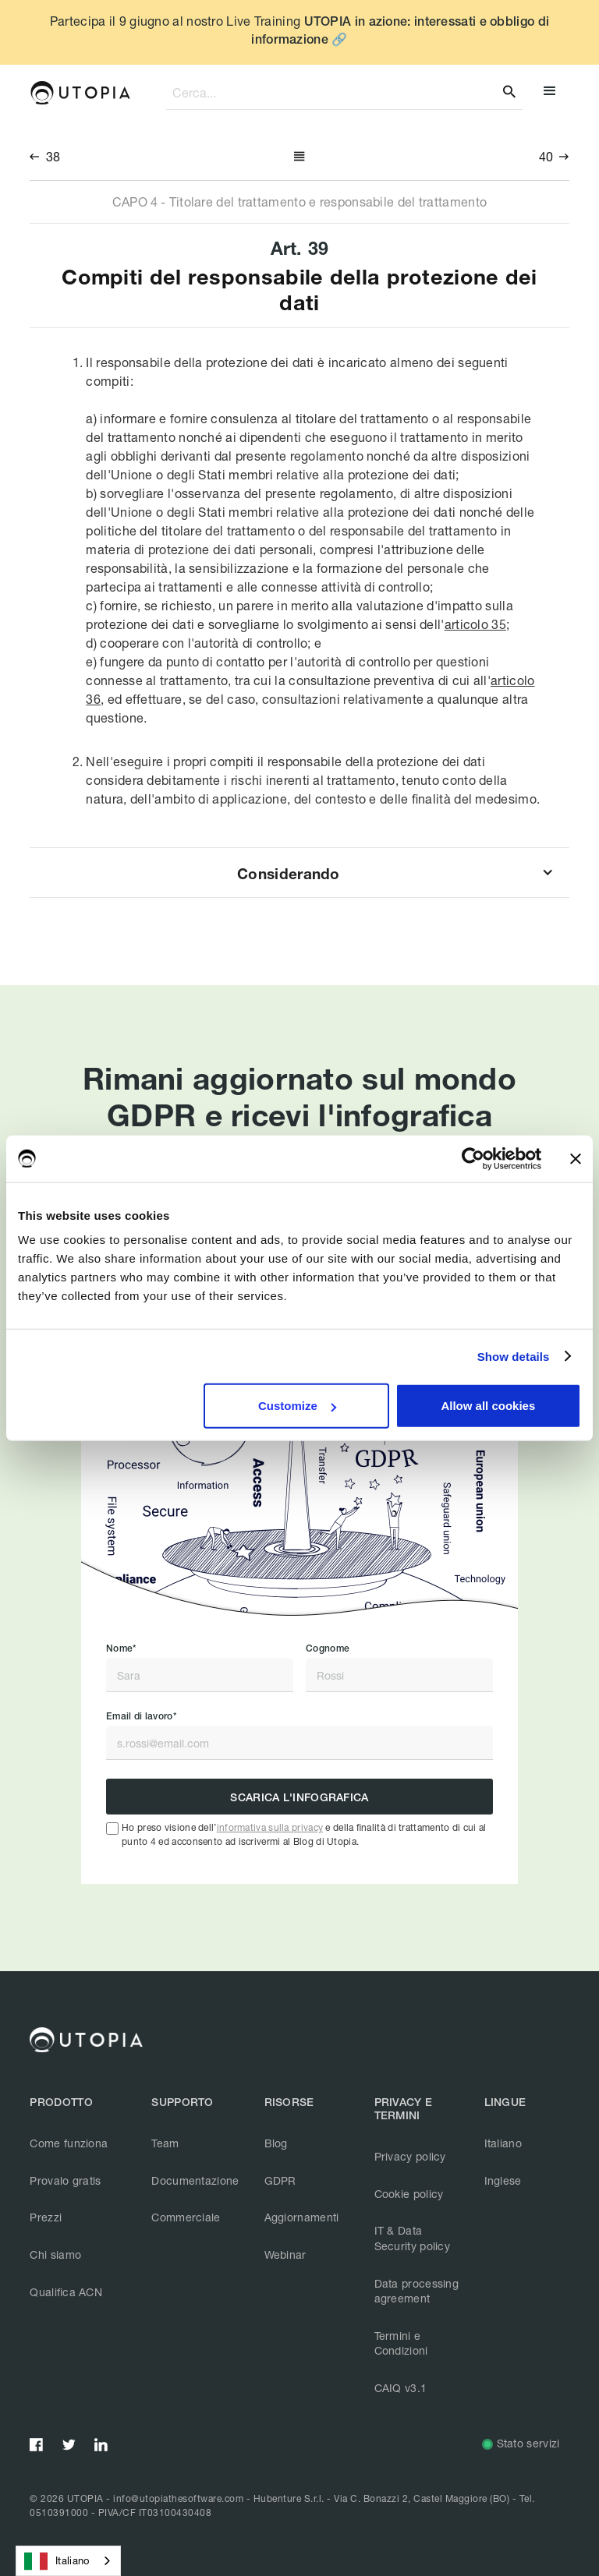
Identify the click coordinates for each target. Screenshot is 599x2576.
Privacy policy (410, 2156)
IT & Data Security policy (412, 2238)
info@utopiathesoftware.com (178, 2498)
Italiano (503, 2143)
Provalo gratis (65, 2180)
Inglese (503, 2180)
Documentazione (195, 2180)
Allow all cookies (488, 1405)
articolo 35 (475, 624)
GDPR (280, 2180)
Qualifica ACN (66, 2292)
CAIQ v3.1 (400, 2387)
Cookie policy (409, 2193)
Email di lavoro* (141, 1716)
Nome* (121, 1648)
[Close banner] (575, 1158)
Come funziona (69, 2143)
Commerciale (185, 2217)
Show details (513, 1355)
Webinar (285, 2254)
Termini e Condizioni (401, 2343)
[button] (550, 93)
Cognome (327, 1648)
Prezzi (46, 2217)
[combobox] (68, 2561)
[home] (80, 92)
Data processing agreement (416, 2291)
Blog (276, 2143)
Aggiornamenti (301, 2217)
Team (165, 2143)
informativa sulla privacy (270, 1827)
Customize (297, 1405)
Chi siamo (55, 2254)
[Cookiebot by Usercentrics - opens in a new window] (473, 1158)
